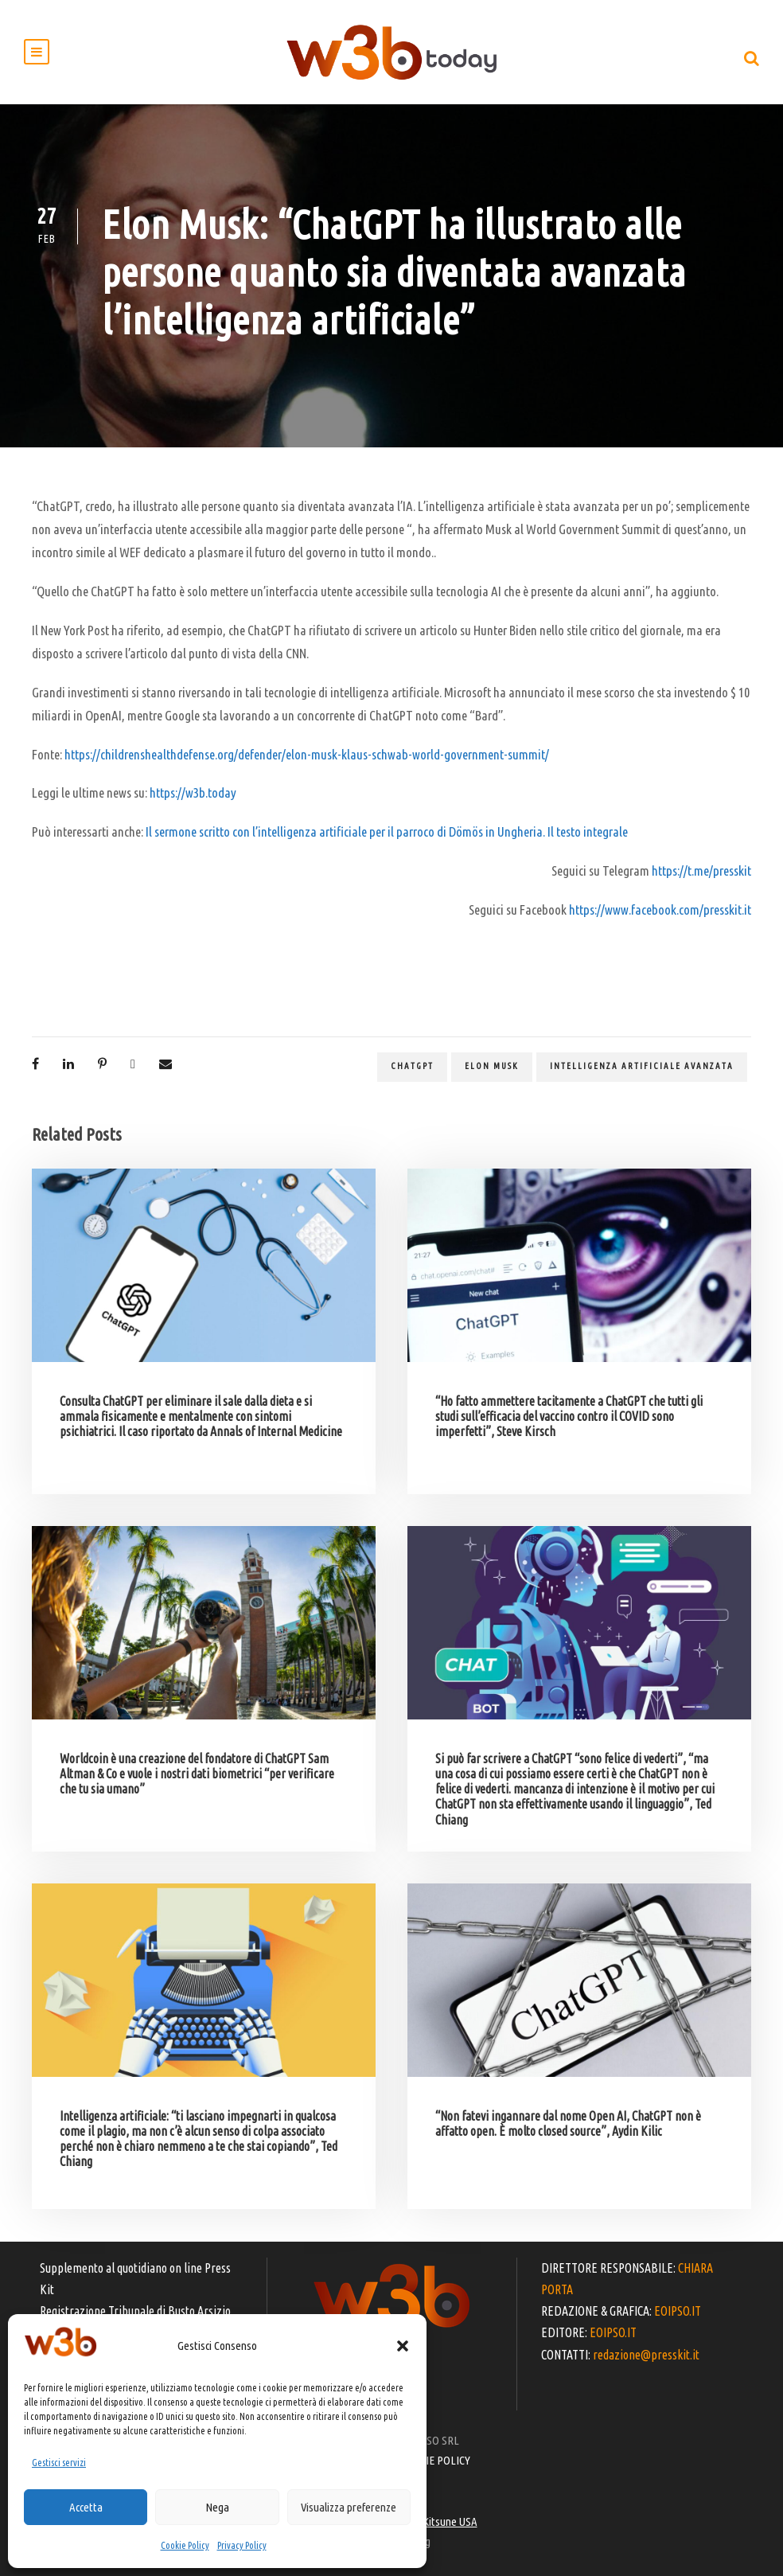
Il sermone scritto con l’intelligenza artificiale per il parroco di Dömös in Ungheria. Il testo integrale (387, 831)
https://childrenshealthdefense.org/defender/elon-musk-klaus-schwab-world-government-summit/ (306, 754)
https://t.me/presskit (701, 870)
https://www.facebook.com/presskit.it (660, 909)
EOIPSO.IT (677, 2311)
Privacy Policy (242, 2545)
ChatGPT (412, 1066)
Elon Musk (492, 1066)
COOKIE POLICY (434, 2460)
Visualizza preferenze (348, 2507)
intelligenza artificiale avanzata (642, 1066)
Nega (217, 2507)
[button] (403, 2346)
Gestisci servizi (59, 2462)
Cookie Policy (185, 2545)
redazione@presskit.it (646, 2355)
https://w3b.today (193, 792)
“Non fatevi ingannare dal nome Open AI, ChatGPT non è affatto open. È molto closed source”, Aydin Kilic (568, 2123)
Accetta (86, 2507)
